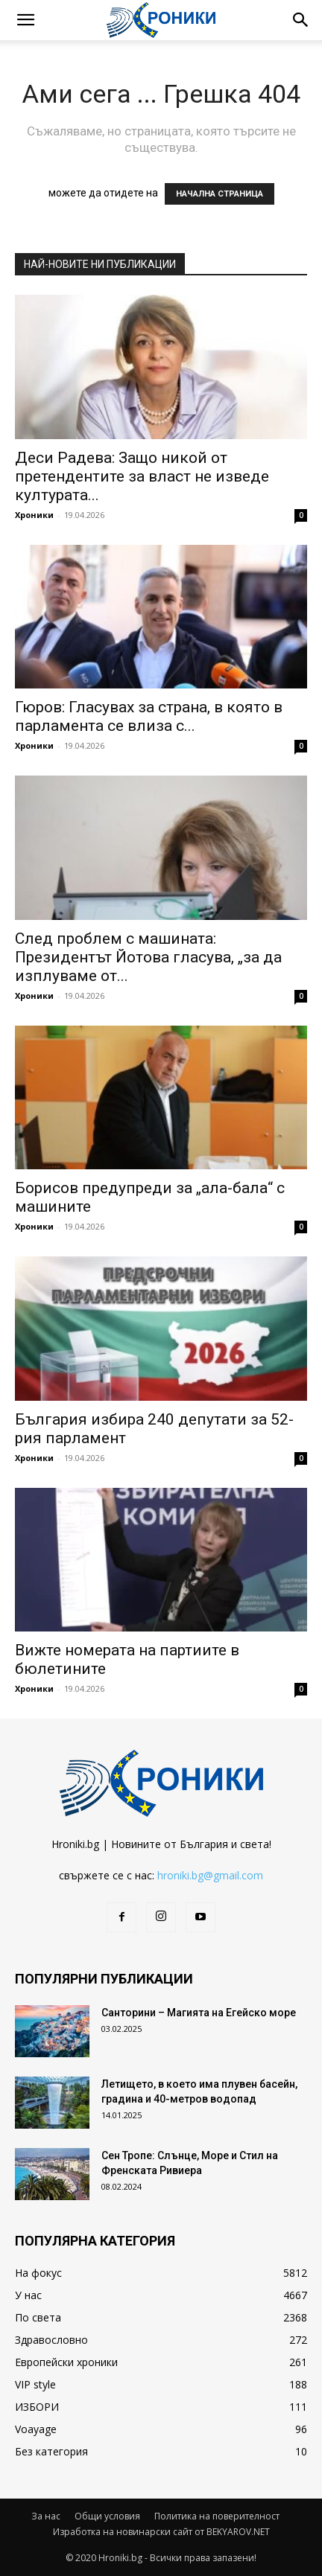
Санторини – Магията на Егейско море (198, 2013)
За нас (45, 2516)
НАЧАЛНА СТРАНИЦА (219, 194)
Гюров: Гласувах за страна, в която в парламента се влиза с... (148, 716)
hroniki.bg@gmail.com (210, 1875)
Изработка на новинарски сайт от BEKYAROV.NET (161, 2531)
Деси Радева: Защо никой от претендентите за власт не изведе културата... (142, 476)
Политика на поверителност (217, 2516)
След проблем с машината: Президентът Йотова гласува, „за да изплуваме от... (148, 957)
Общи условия (107, 2516)
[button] (25, 20)
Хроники (34, 514)
